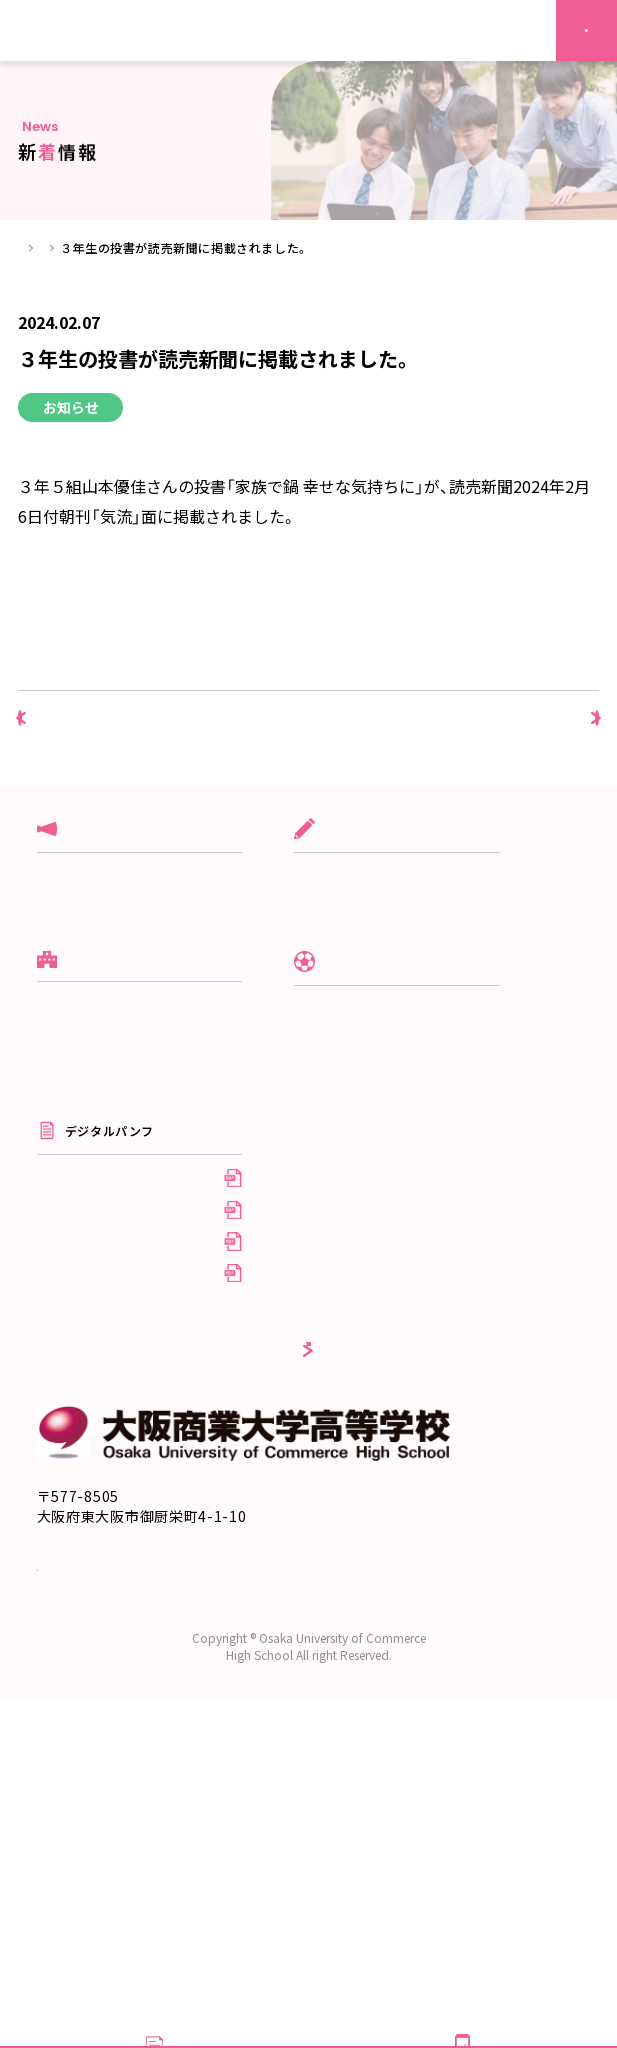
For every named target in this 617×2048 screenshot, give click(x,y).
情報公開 (62, 1248)
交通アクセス (80, 1811)
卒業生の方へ (373, 1400)
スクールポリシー (87, 1126)
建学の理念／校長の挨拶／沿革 (125, 1096)
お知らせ (62, 990)
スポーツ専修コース (391, 959)
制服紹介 (360, 1130)
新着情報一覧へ (309, 730)
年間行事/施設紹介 (388, 1160)
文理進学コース (378, 929)
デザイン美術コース (391, 990)
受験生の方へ (373, 1339)
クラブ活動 (68, 929)
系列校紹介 (68, 1278)
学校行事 (62, 959)
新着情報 (102, 247)
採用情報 (360, 1431)
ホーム (37, 247)
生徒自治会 (366, 1191)
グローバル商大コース (397, 899)
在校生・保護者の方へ (395, 1370)
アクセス (61, 1217)
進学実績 (62, 1187)
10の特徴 (63, 1157)
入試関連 (62, 899)
